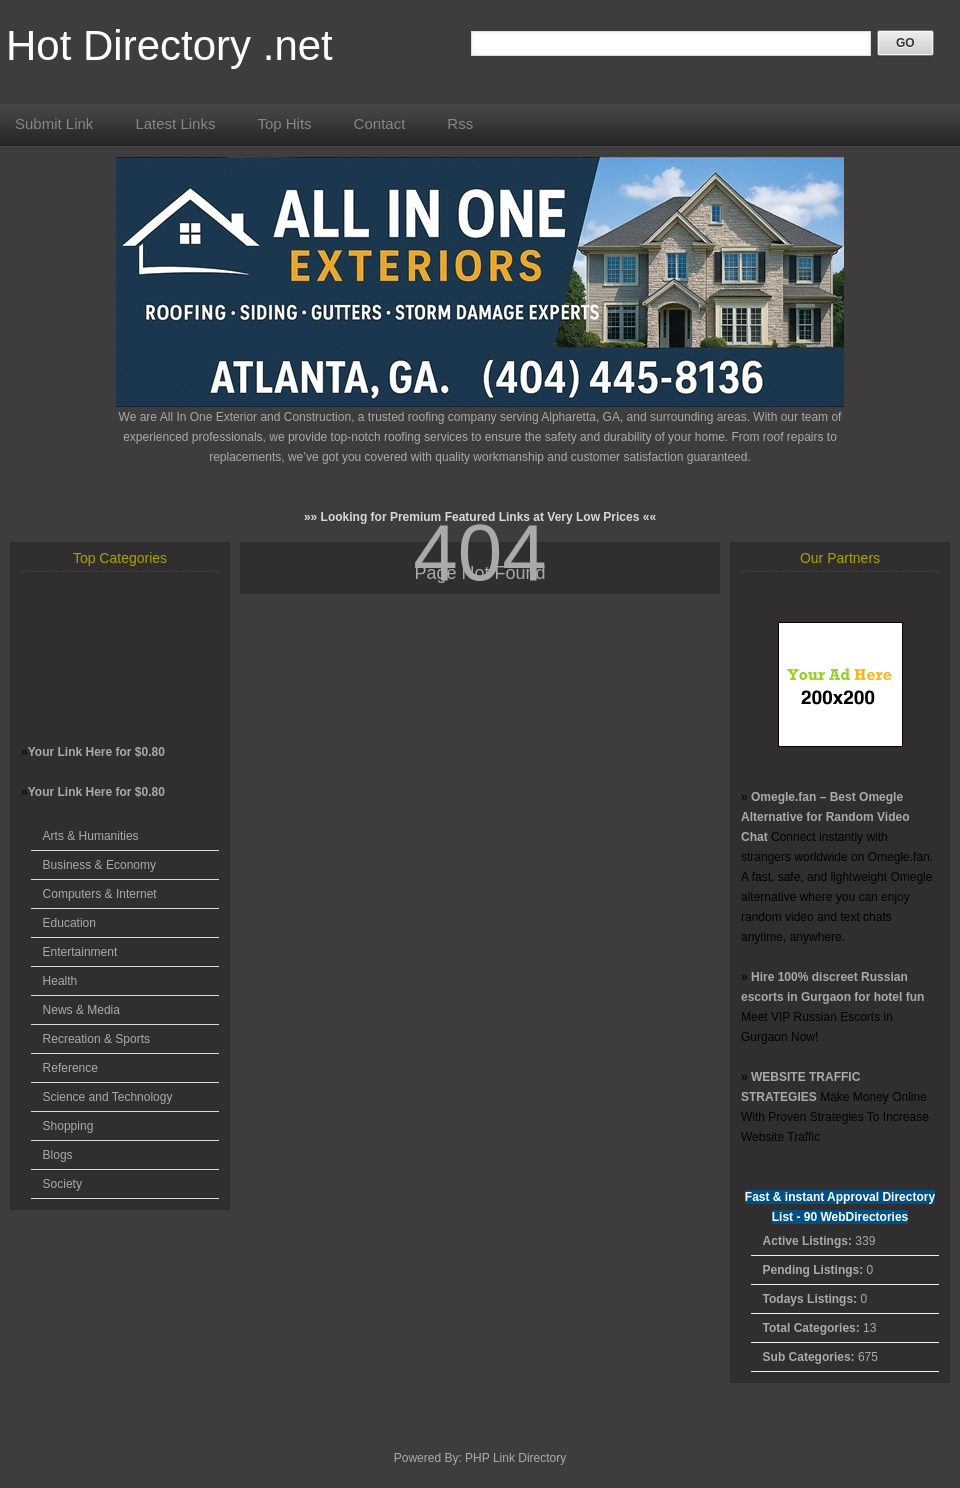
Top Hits (284, 123)
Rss (460, 123)
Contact (380, 123)
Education (69, 923)
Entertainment (80, 952)
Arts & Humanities (91, 836)
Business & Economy (99, 865)
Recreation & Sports (96, 1039)
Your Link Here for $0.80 (96, 752)
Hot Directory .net (169, 45)
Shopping (68, 1126)
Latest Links (175, 123)
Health (60, 981)
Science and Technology (108, 1097)
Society (62, 1184)
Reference (70, 1068)
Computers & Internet (100, 894)
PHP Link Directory (515, 1458)
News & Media (81, 1010)
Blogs (58, 1155)
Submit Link (54, 123)
